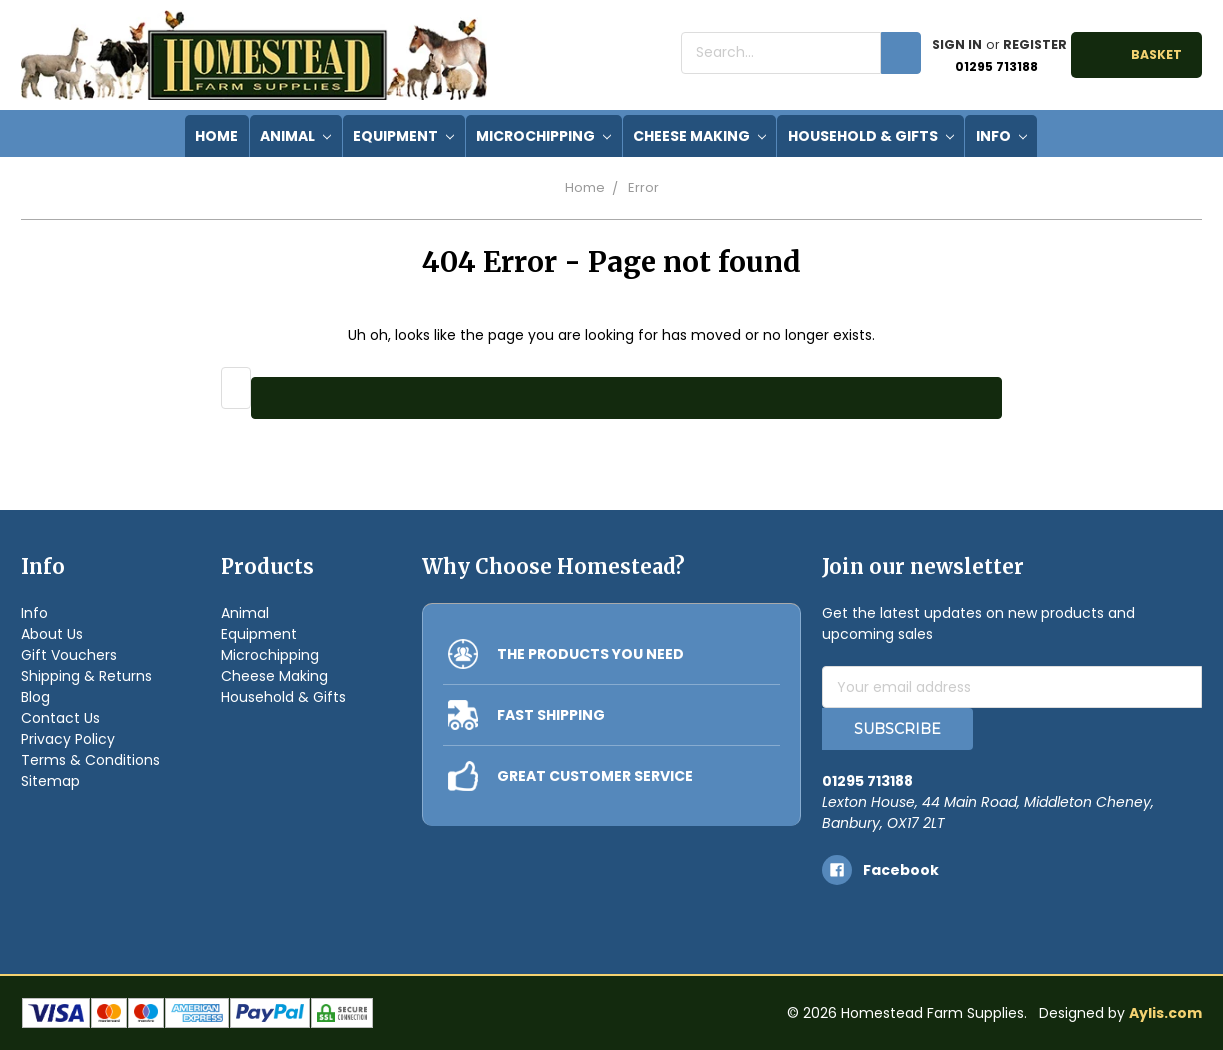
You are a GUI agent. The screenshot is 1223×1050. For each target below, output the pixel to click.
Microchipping (543, 136)
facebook (901, 870)
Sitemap (50, 781)
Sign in (957, 44)
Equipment (403, 136)
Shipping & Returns (86, 676)
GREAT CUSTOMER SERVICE (595, 776)
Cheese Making (699, 136)
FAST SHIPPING (551, 715)
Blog (35, 697)
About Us (52, 634)
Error (643, 187)
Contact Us (60, 718)
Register (1035, 44)
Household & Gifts (871, 136)
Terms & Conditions (90, 760)
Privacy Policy (68, 739)
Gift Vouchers (69, 655)
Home (585, 187)
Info (1001, 136)
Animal (295, 136)
